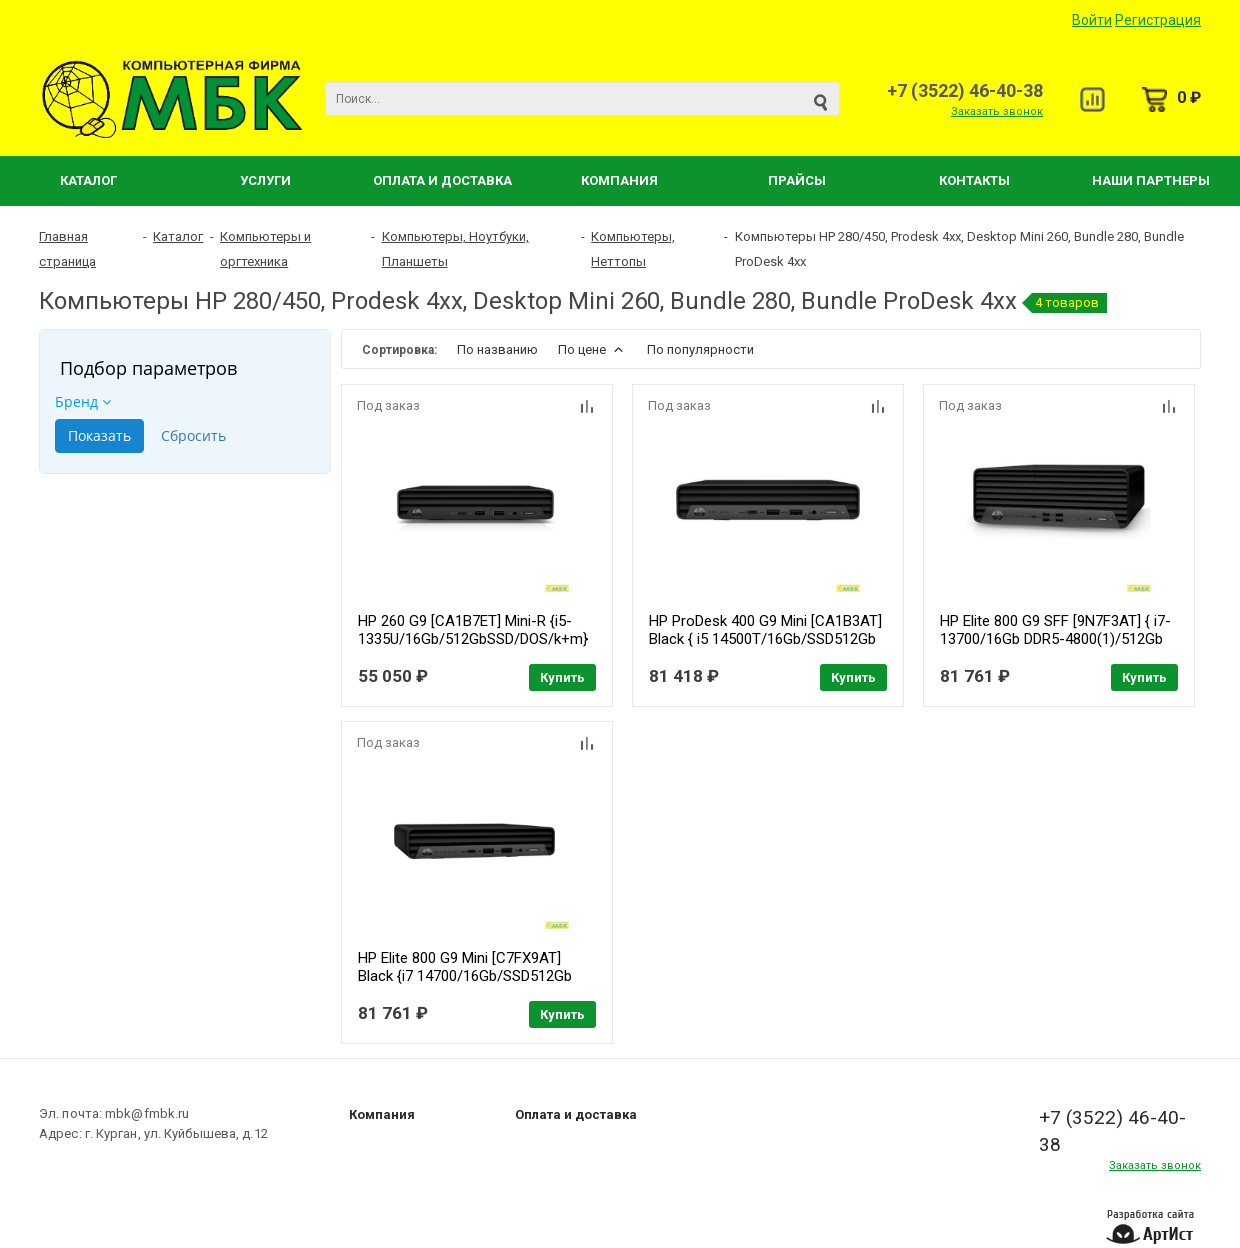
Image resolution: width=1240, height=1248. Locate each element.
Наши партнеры (1151, 180)
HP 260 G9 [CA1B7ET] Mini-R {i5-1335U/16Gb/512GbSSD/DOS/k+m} (473, 630)
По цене (592, 349)
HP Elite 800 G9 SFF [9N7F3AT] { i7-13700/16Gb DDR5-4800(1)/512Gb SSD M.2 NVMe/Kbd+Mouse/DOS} (1055, 639)
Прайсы (797, 180)
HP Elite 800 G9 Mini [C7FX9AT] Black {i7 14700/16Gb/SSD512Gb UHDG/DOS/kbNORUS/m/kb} (465, 976)
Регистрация (1158, 20)
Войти (1092, 20)
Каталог (88, 180)
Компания (619, 180)
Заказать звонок (997, 111)
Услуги (265, 180)
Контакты (974, 180)
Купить (562, 677)
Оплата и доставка (576, 1114)
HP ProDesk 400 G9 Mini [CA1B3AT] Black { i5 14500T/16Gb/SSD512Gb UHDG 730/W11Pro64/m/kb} (765, 639)
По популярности (700, 349)
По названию (497, 349)
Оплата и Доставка (442, 180)
